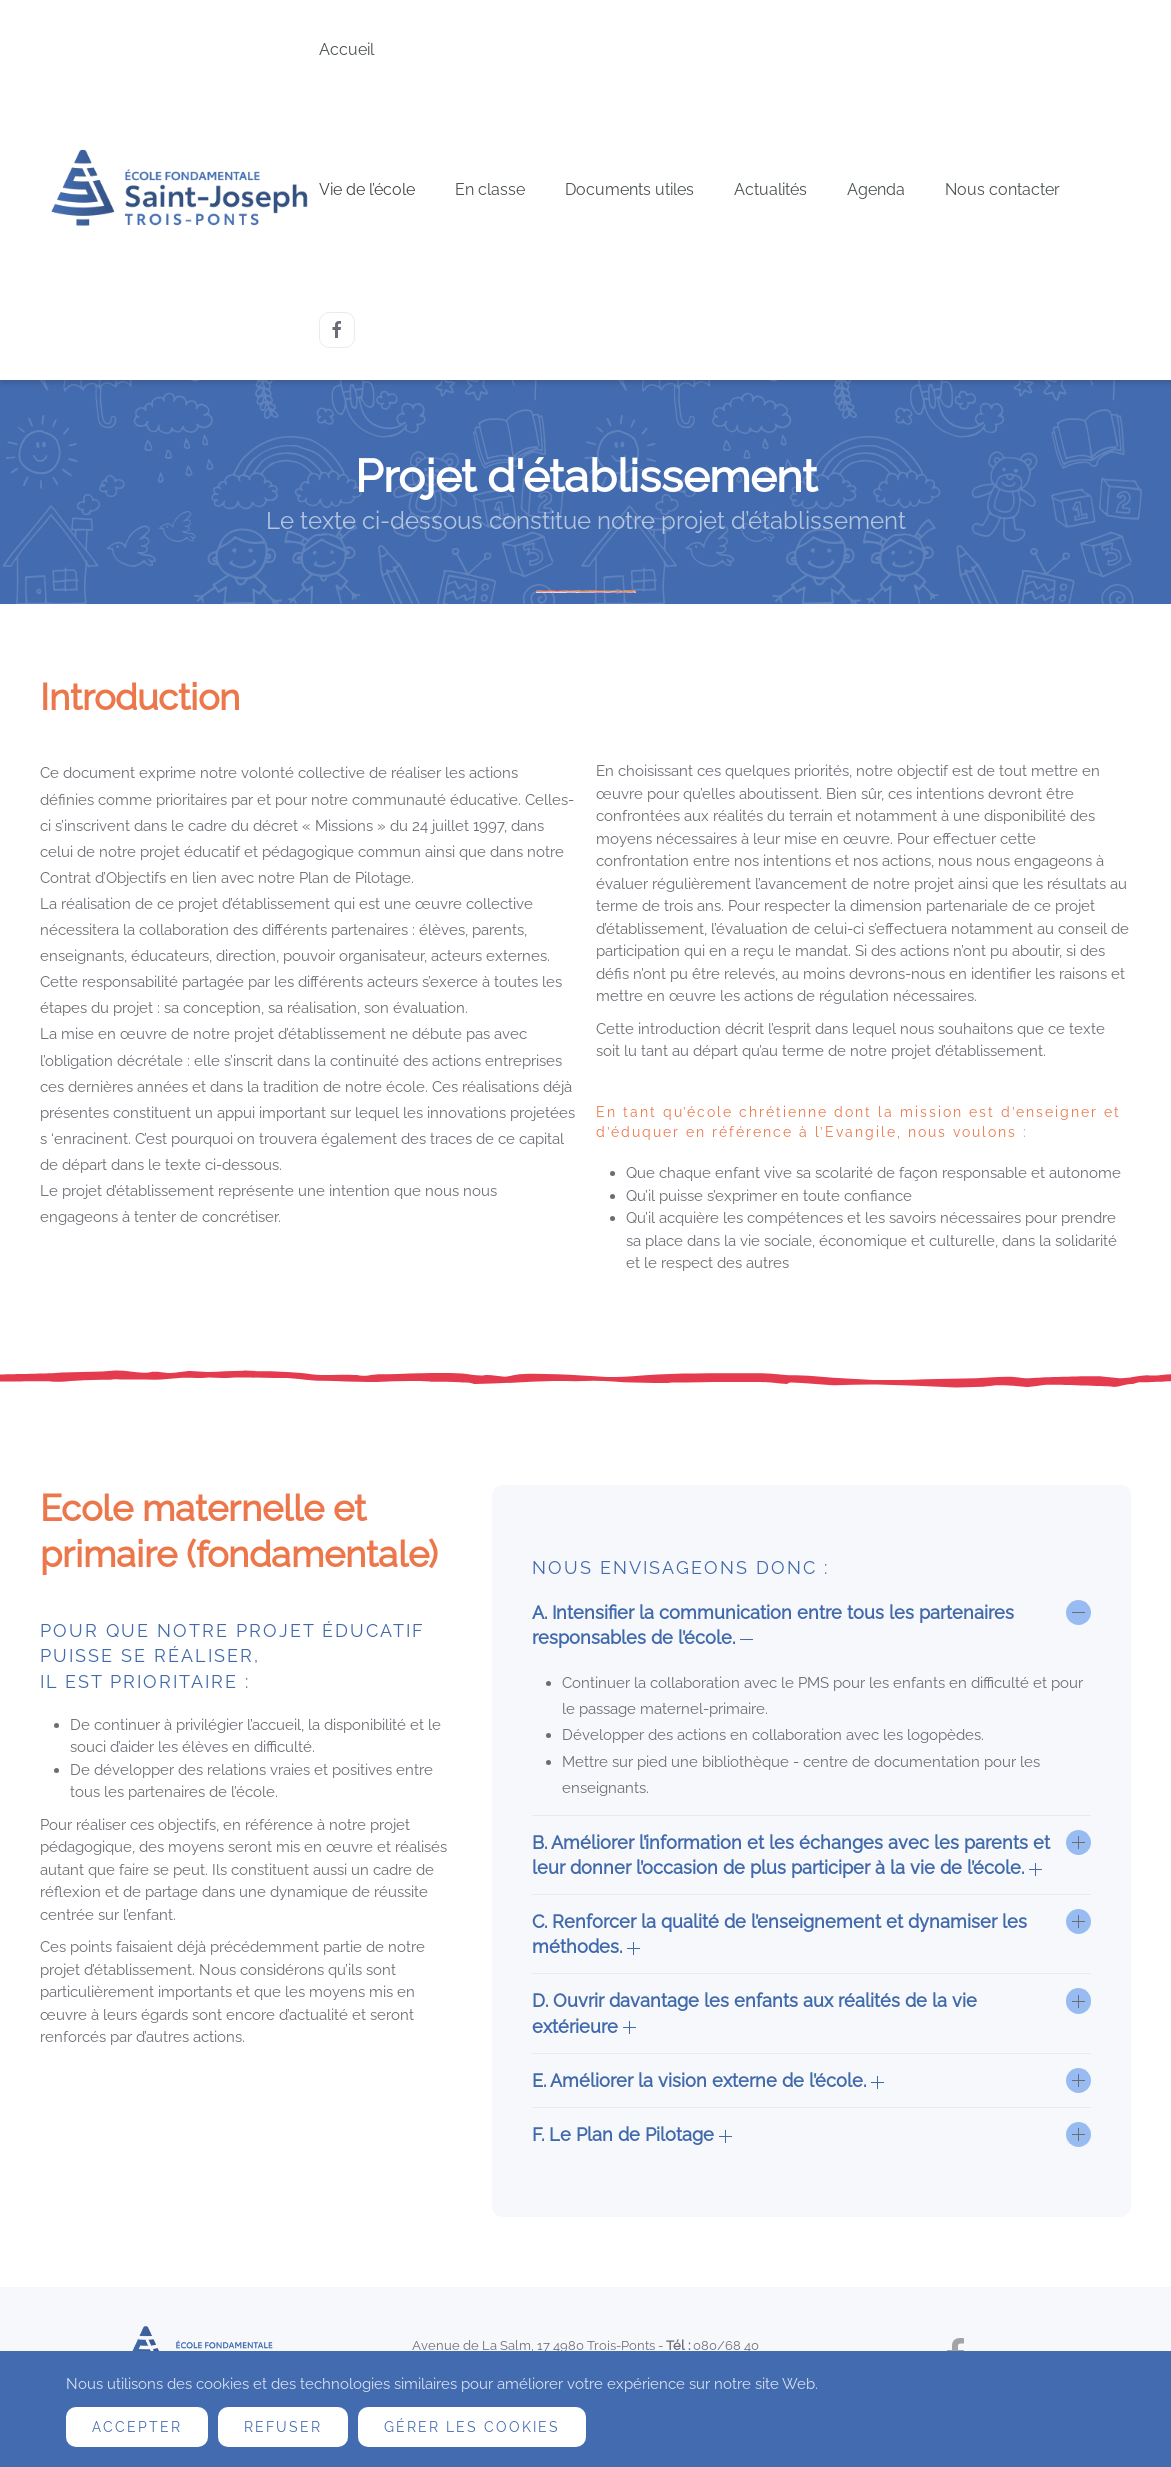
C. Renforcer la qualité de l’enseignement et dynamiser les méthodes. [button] (779, 1934)
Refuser (283, 2427)
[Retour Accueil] (179, 190)
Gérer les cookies (472, 2427)
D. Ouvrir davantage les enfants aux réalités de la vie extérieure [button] (754, 2013)
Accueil (346, 49)
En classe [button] (490, 189)
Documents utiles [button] (629, 189)
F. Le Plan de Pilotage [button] (632, 2134)
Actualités (770, 189)
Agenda (876, 189)
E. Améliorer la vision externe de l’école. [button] (708, 2080)
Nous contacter (1002, 189)
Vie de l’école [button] (367, 189)
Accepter (137, 2427)
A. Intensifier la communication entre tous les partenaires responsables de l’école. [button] (773, 1625)
